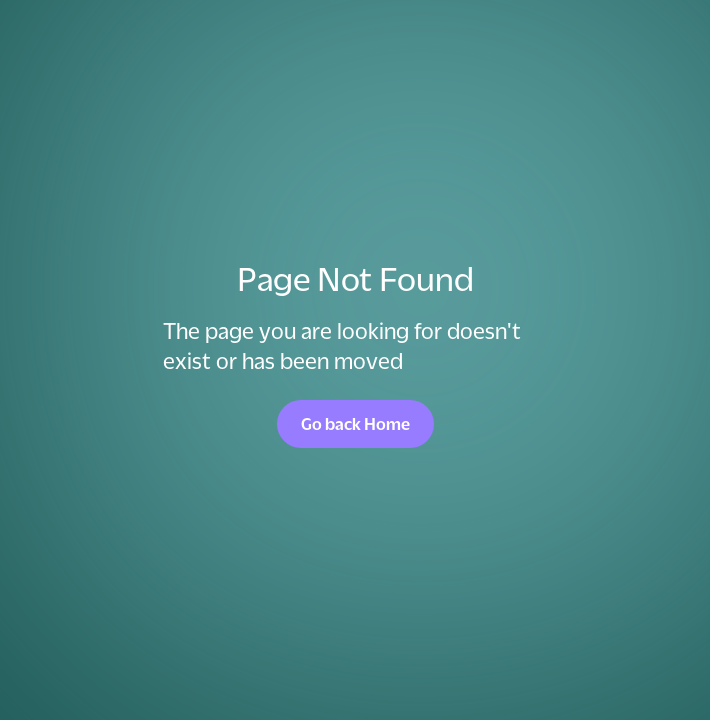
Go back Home (355, 424)
